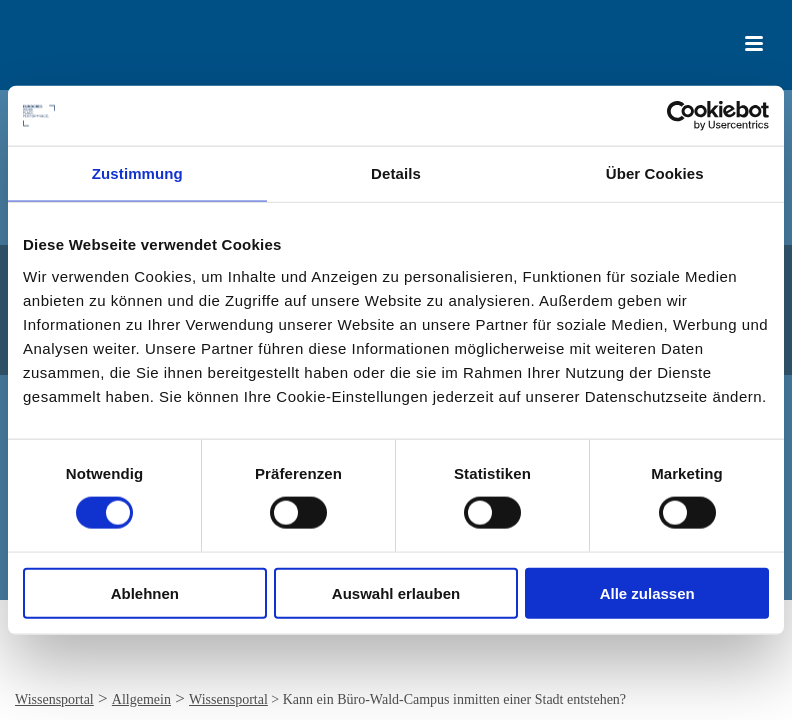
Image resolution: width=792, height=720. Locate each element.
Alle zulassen (647, 592)
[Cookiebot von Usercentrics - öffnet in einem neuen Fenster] (681, 116)
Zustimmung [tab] (137, 173)
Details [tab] (396, 173)
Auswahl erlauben (396, 592)
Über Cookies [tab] (655, 173)
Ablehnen (145, 592)
